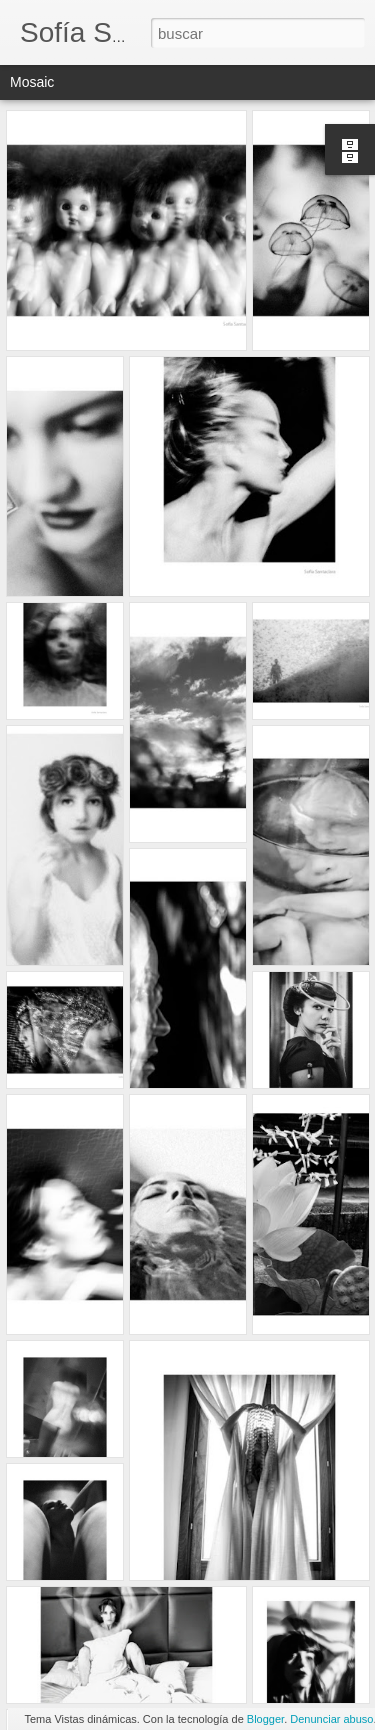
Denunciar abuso (331, 1719)
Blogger (265, 1719)
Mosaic (32, 82)
